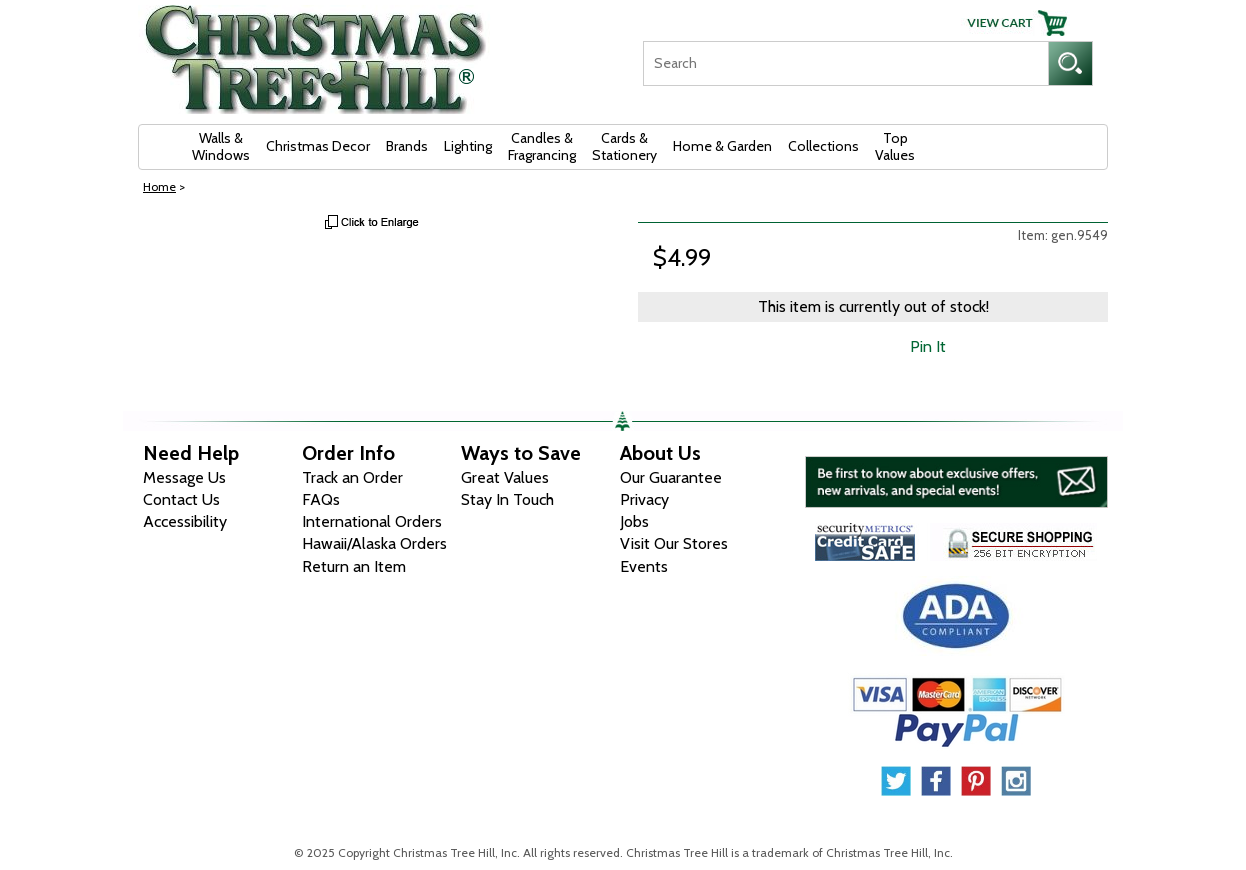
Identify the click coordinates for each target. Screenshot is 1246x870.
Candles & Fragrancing (542, 146)
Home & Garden (722, 146)
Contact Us (181, 499)
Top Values (895, 146)
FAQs (321, 499)
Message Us (184, 477)
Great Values (505, 477)
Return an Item (354, 566)
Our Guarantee (671, 477)
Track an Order (352, 477)
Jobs (634, 521)
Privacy (644, 499)
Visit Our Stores (674, 543)
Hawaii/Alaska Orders (374, 543)
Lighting (468, 146)
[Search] (845, 63)
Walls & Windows (221, 146)
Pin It (928, 346)
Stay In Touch (507, 499)
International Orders (372, 521)
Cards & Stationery (624, 146)
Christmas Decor (318, 146)
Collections (823, 146)
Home (159, 186)
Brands (407, 146)
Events (644, 566)
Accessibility (185, 521)
